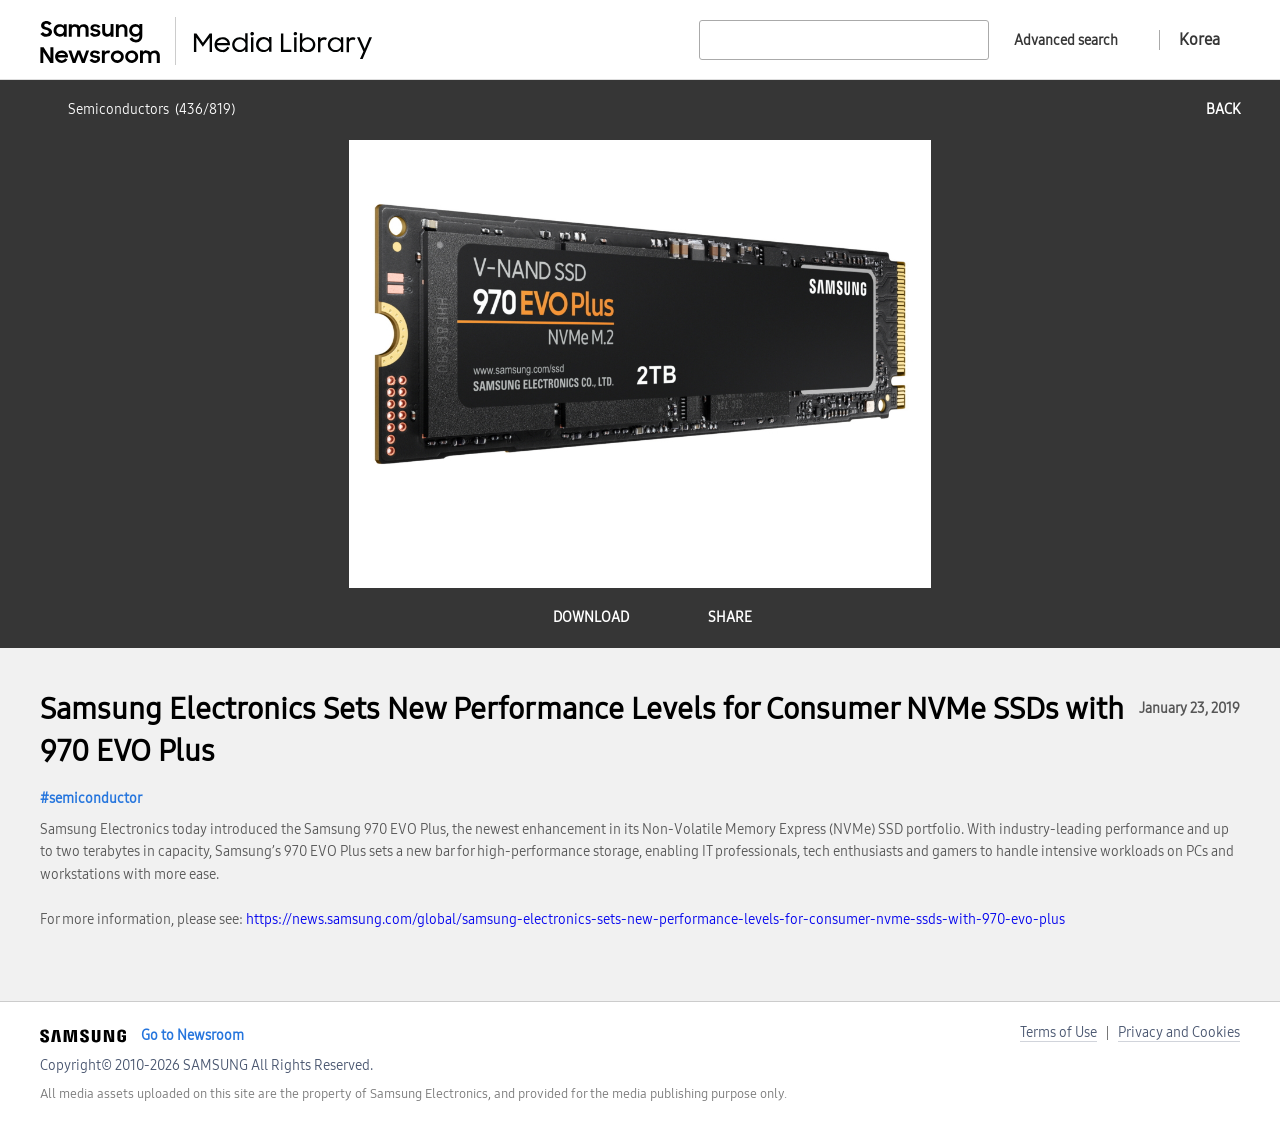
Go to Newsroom (192, 1035)
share (730, 617)
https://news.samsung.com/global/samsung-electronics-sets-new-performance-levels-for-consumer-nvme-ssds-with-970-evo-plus (655, 919)
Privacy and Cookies (1179, 1032)
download (591, 617)
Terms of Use (1058, 1032)
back (1223, 109)
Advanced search (1066, 40)
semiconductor (95, 798)
